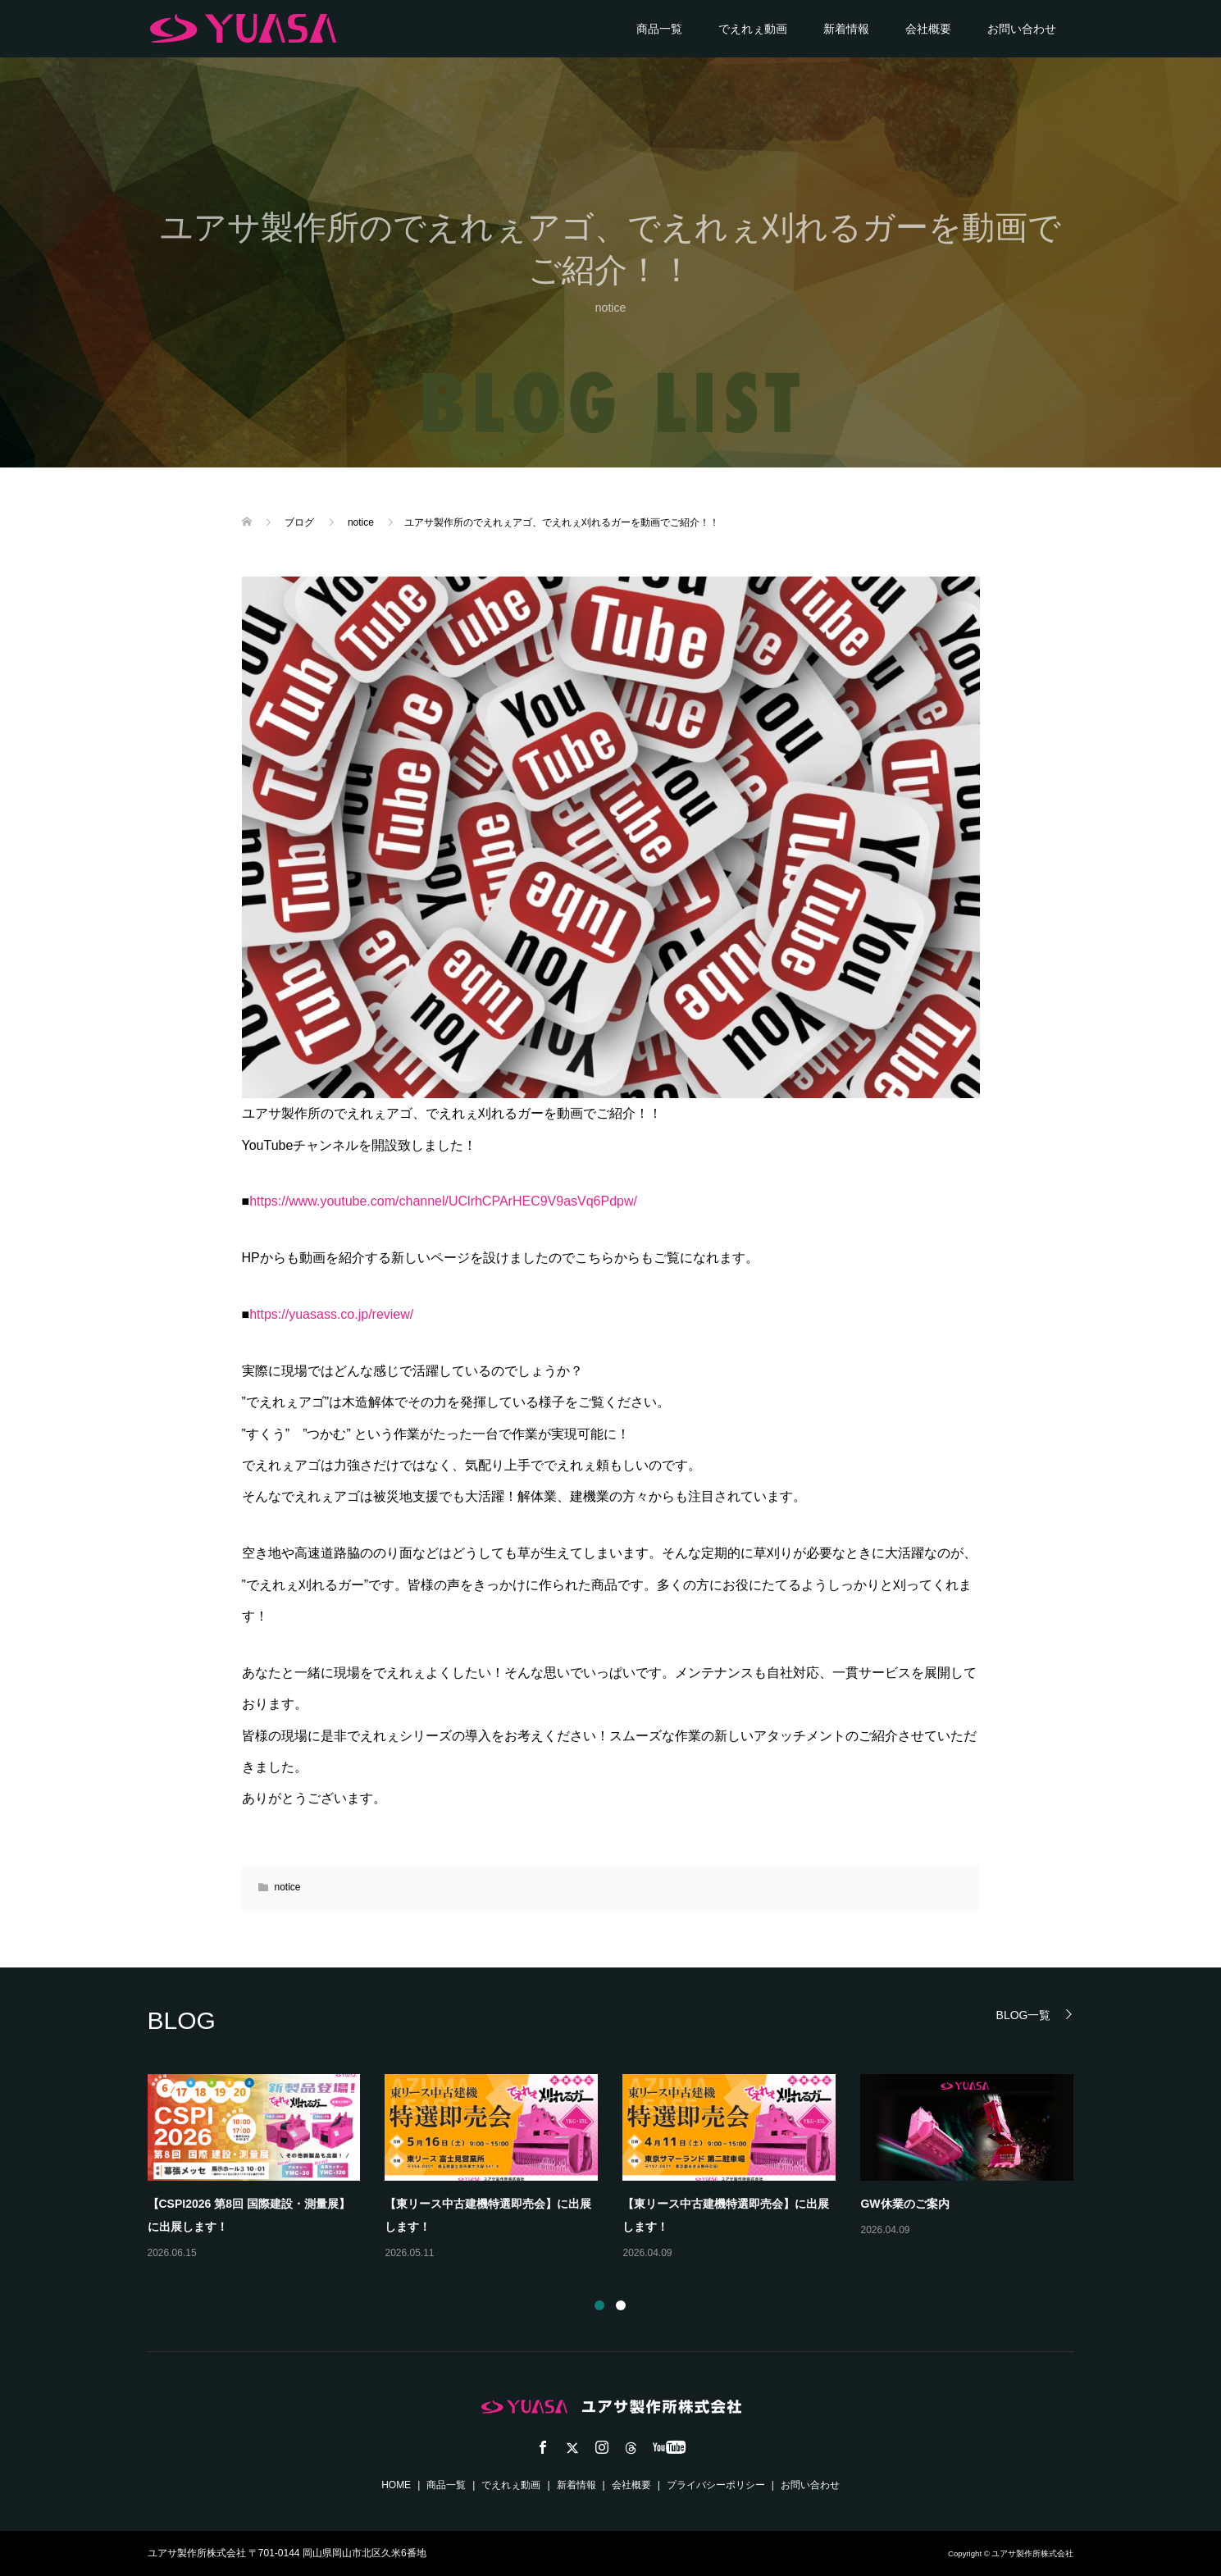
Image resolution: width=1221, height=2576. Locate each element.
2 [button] (621, 2305)
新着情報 (846, 28)
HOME (396, 2485)
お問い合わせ (1021, 28)
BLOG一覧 (1023, 2014)
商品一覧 (659, 28)
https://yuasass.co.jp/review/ (331, 1314)
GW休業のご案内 (904, 2203)
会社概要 (928, 28)
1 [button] (599, 2305)
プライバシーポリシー (716, 2485)
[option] (623, 2168)
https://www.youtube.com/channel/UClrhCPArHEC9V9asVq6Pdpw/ (443, 1201)
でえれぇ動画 (752, 28)
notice (610, 307)
